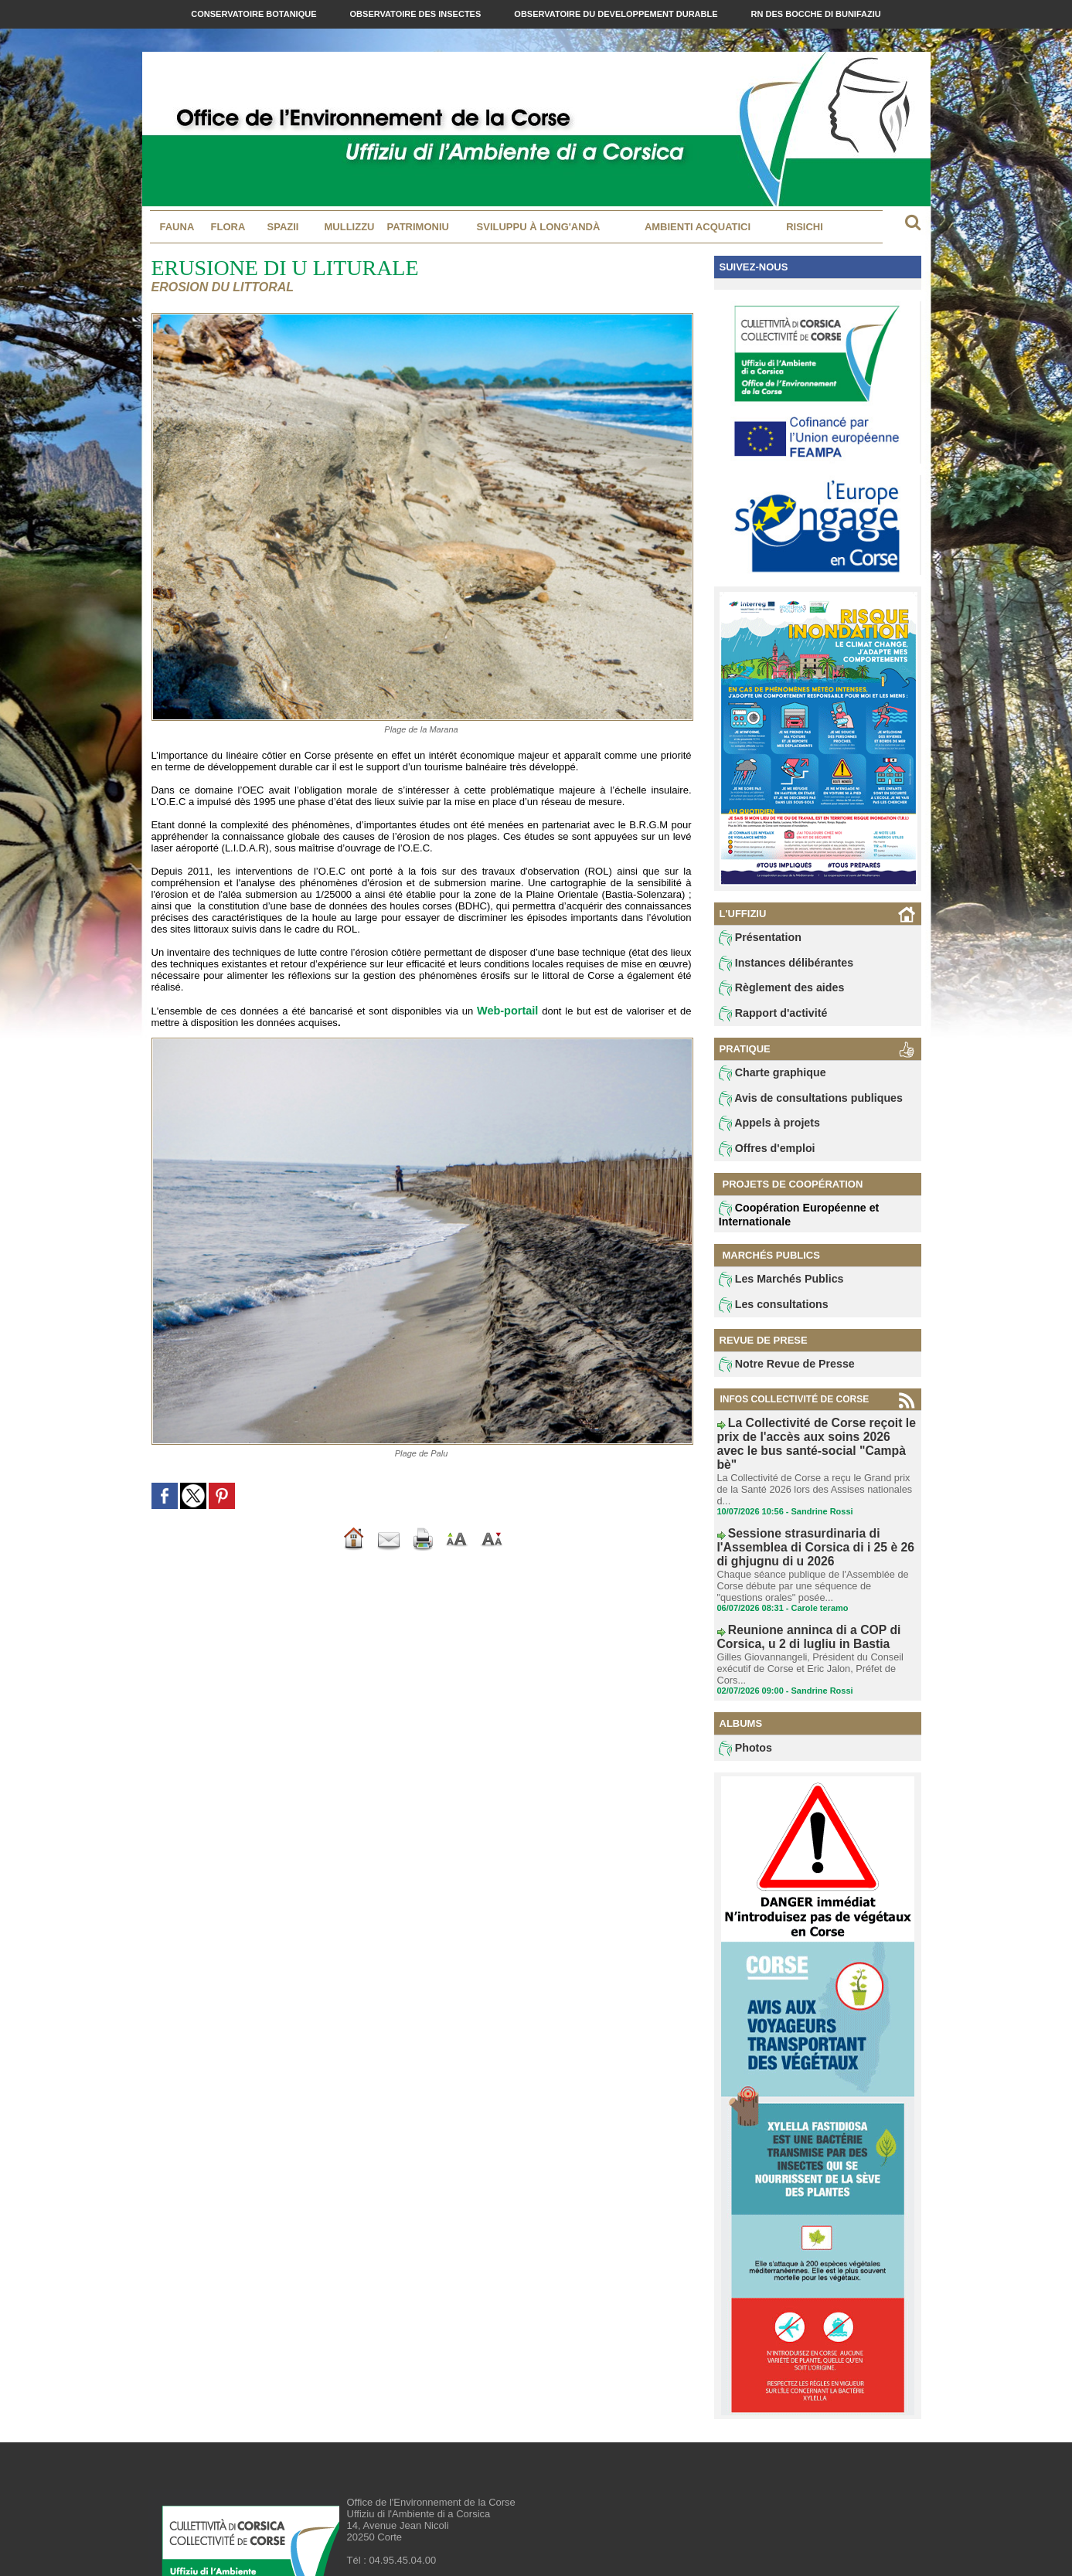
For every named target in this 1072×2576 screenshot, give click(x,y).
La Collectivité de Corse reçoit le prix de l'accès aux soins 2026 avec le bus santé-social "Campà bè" (810, 1445)
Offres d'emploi (761, 1157)
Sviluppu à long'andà (539, 227)
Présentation (755, 938)
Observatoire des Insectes (417, 14)
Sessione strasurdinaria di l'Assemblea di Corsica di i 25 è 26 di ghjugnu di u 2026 (814, 1513)
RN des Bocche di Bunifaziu (816, 14)
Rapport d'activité (766, 1017)
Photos (743, 1683)
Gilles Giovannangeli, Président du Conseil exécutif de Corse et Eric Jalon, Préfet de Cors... (816, 1609)
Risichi (804, 227)
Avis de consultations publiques (798, 1105)
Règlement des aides (774, 991)
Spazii (283, 227)
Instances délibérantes (777, 965)
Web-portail (508, 1010)
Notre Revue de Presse (778, 1376)
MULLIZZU (350, 227)
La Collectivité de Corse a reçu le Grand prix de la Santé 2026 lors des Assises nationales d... (814, 1472)
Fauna (177, 227)
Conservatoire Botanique (254, 14)
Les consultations (767, 1315)
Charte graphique (766, 1078)
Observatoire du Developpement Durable (617, 14)
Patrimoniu (418, 227)
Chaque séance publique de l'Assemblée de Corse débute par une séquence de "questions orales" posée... (812, 1540)
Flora (228, 227)
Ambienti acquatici (697, 227)
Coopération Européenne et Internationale (788, 1223)
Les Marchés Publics (773, 1288)
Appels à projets (763, 1131)
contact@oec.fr (424, 2518)
